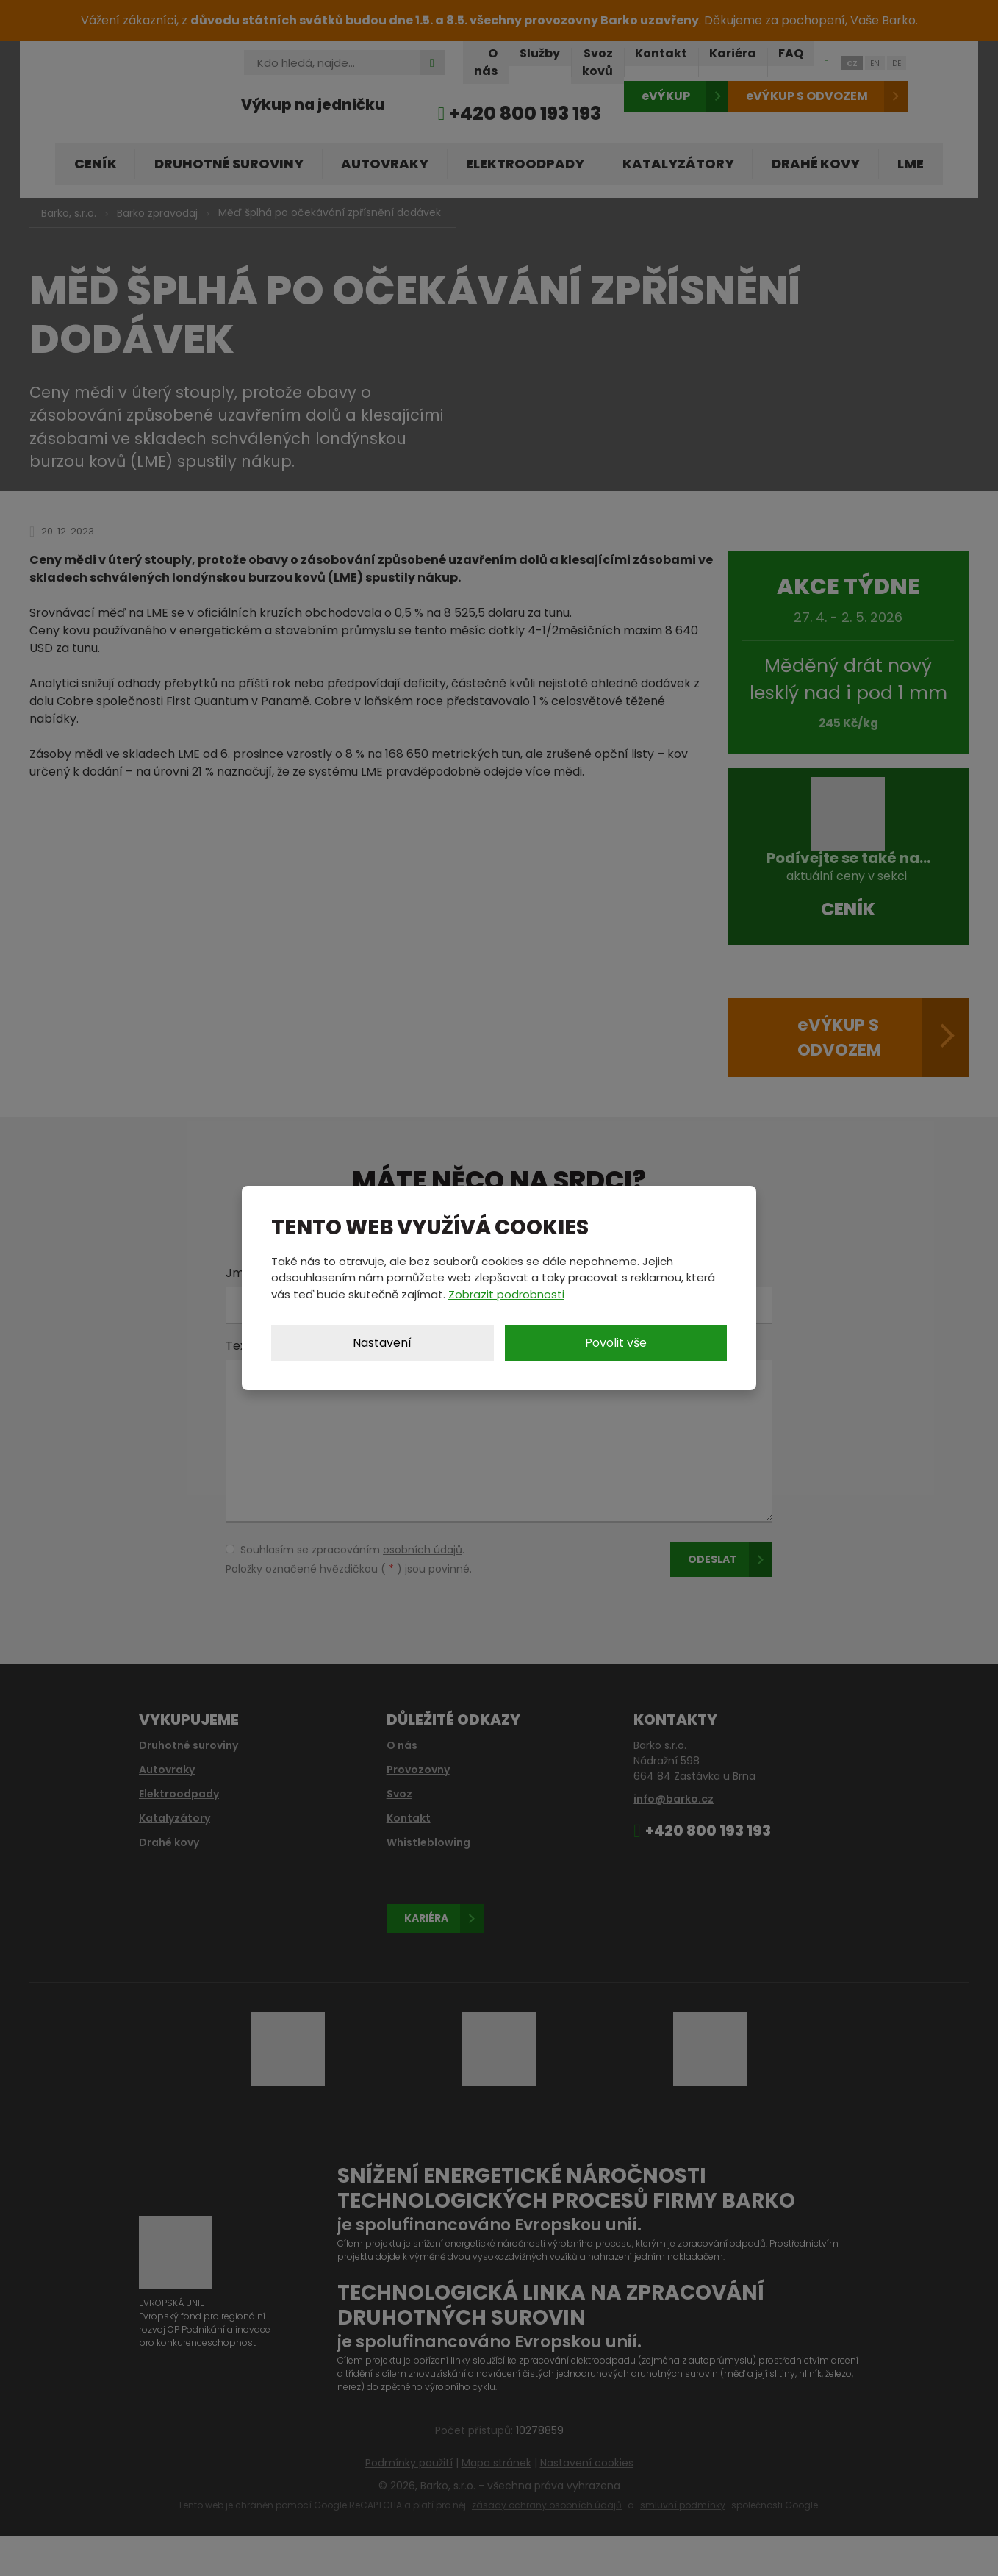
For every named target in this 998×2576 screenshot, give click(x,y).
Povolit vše (616, 1342)
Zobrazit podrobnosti (506, 1294)
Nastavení (382, 1342)
